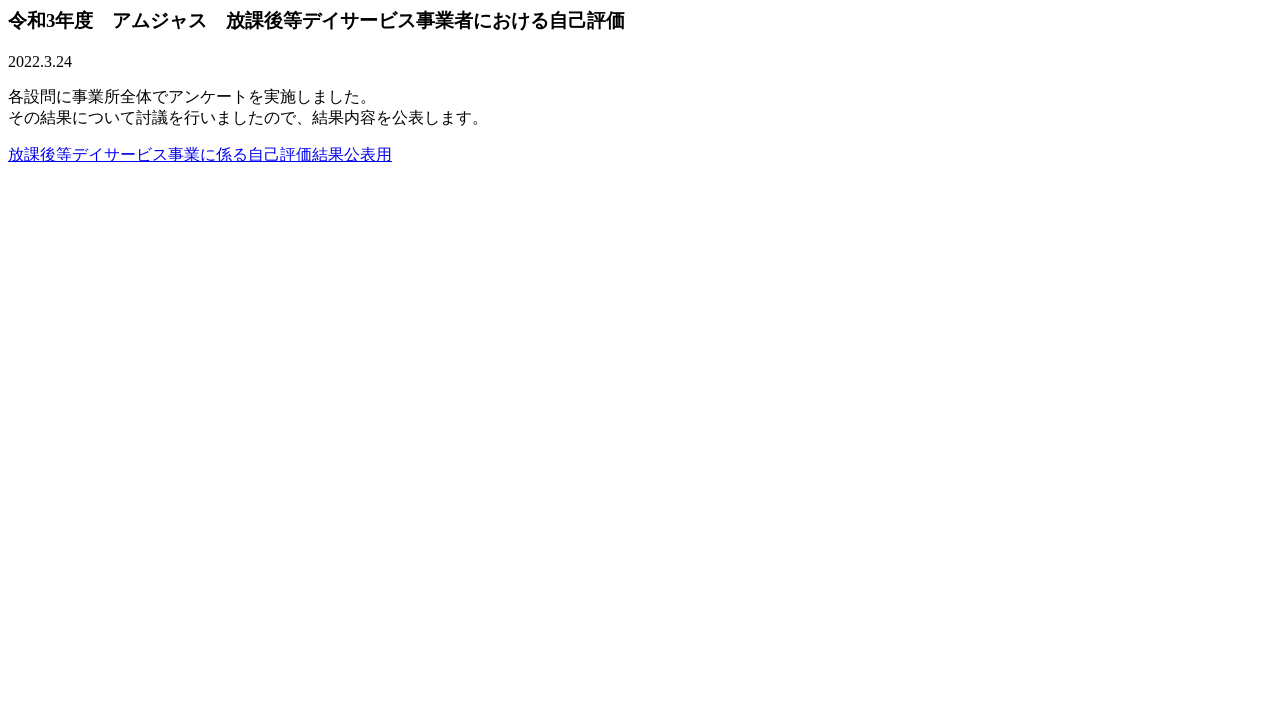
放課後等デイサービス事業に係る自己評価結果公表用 (200, 154)
